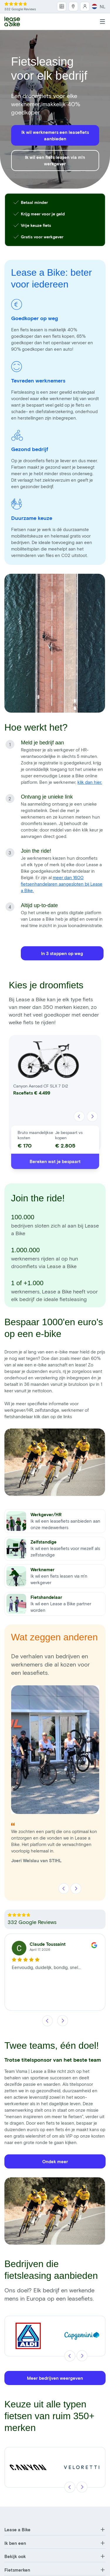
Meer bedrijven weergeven (55, 2378)
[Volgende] (92, 1116)
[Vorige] (79, 1116)
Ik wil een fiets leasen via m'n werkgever (55, 160)
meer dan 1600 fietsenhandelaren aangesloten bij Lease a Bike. (61, 884)
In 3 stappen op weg (62, 953)
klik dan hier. (89, 782)
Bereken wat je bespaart (55, 1161)
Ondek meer (55, 2161)
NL (99, 6)
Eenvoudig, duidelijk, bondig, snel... (46, 1967)
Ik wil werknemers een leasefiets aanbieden (55, 135)
